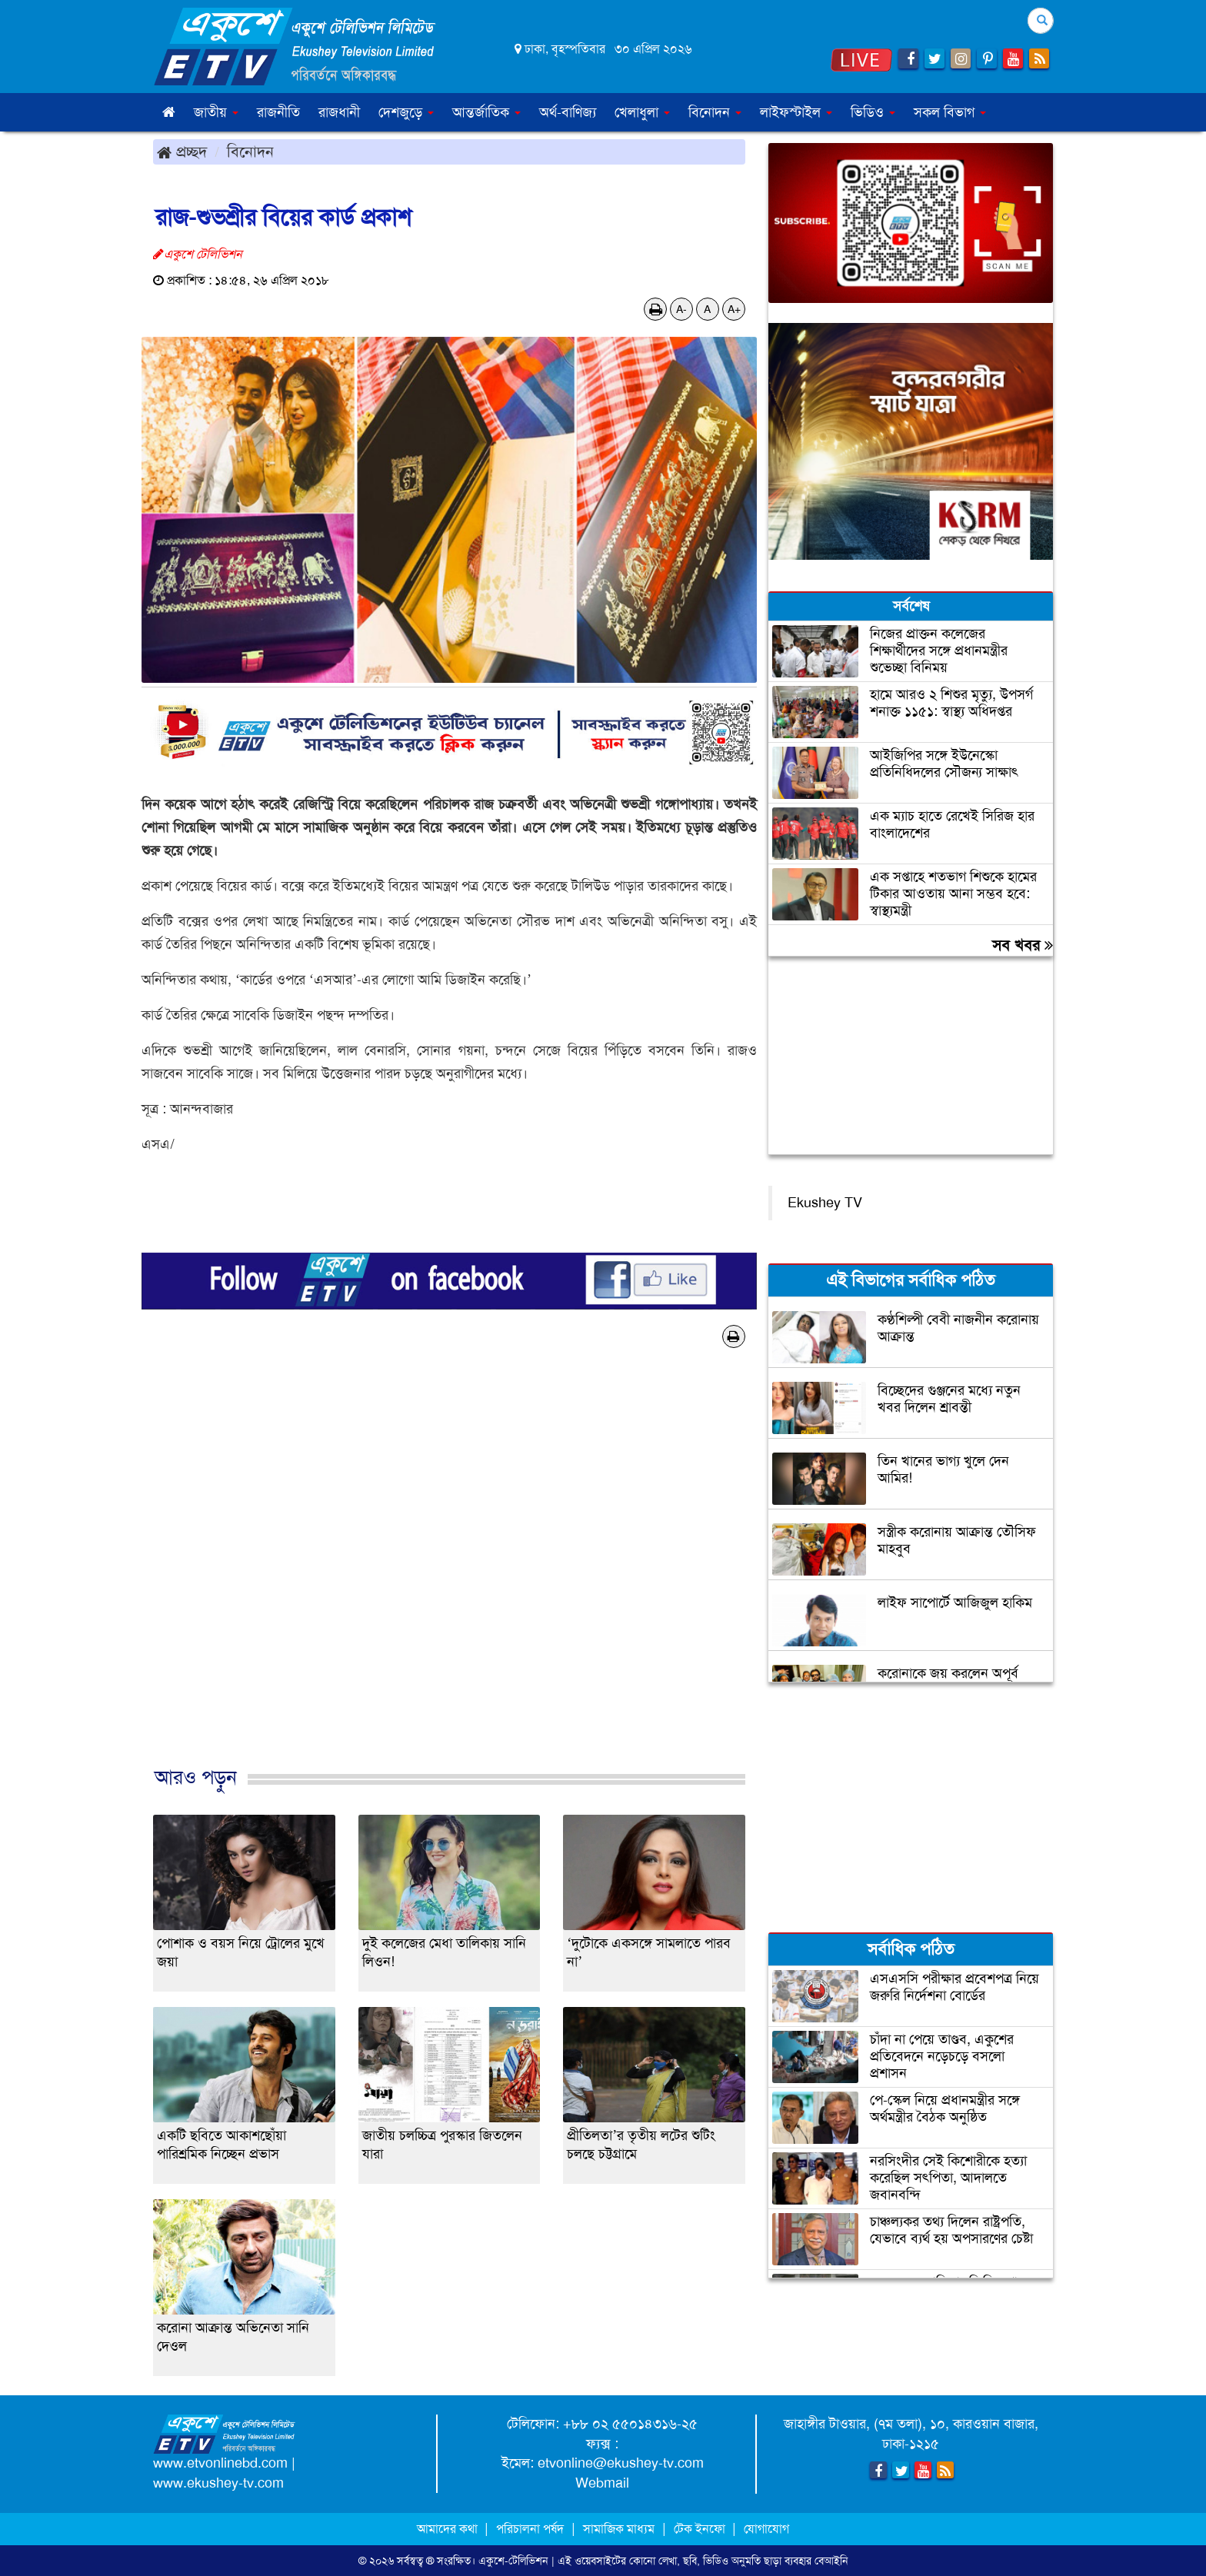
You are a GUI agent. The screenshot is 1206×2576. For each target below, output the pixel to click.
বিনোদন (250, 151)
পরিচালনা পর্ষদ (530, 2529)
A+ (734, 309)
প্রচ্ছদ (182, 151)
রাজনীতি (278, 112)
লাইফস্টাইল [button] (796, 112)
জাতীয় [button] (216, 112)
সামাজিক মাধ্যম (619, 2529)
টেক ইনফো (701, 2529)
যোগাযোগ (766, 2529)
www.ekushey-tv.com (218, 2483)
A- (681, 309)
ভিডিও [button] (873, 112)
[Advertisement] (449, 1573)
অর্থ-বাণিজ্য (567, 112)
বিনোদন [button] (714, 112)
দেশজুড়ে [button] (406, 112)
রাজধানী (339, 112)
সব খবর (1022, 945)
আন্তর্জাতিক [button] (486, 112)
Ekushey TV (825, 1202)
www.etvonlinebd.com (220, 2463)
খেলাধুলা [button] (642, 112)
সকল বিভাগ (950, 112)
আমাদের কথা (449, 2529)
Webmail (602, 2483)
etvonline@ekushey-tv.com (621, 2463)
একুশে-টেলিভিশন (513, 2561)
